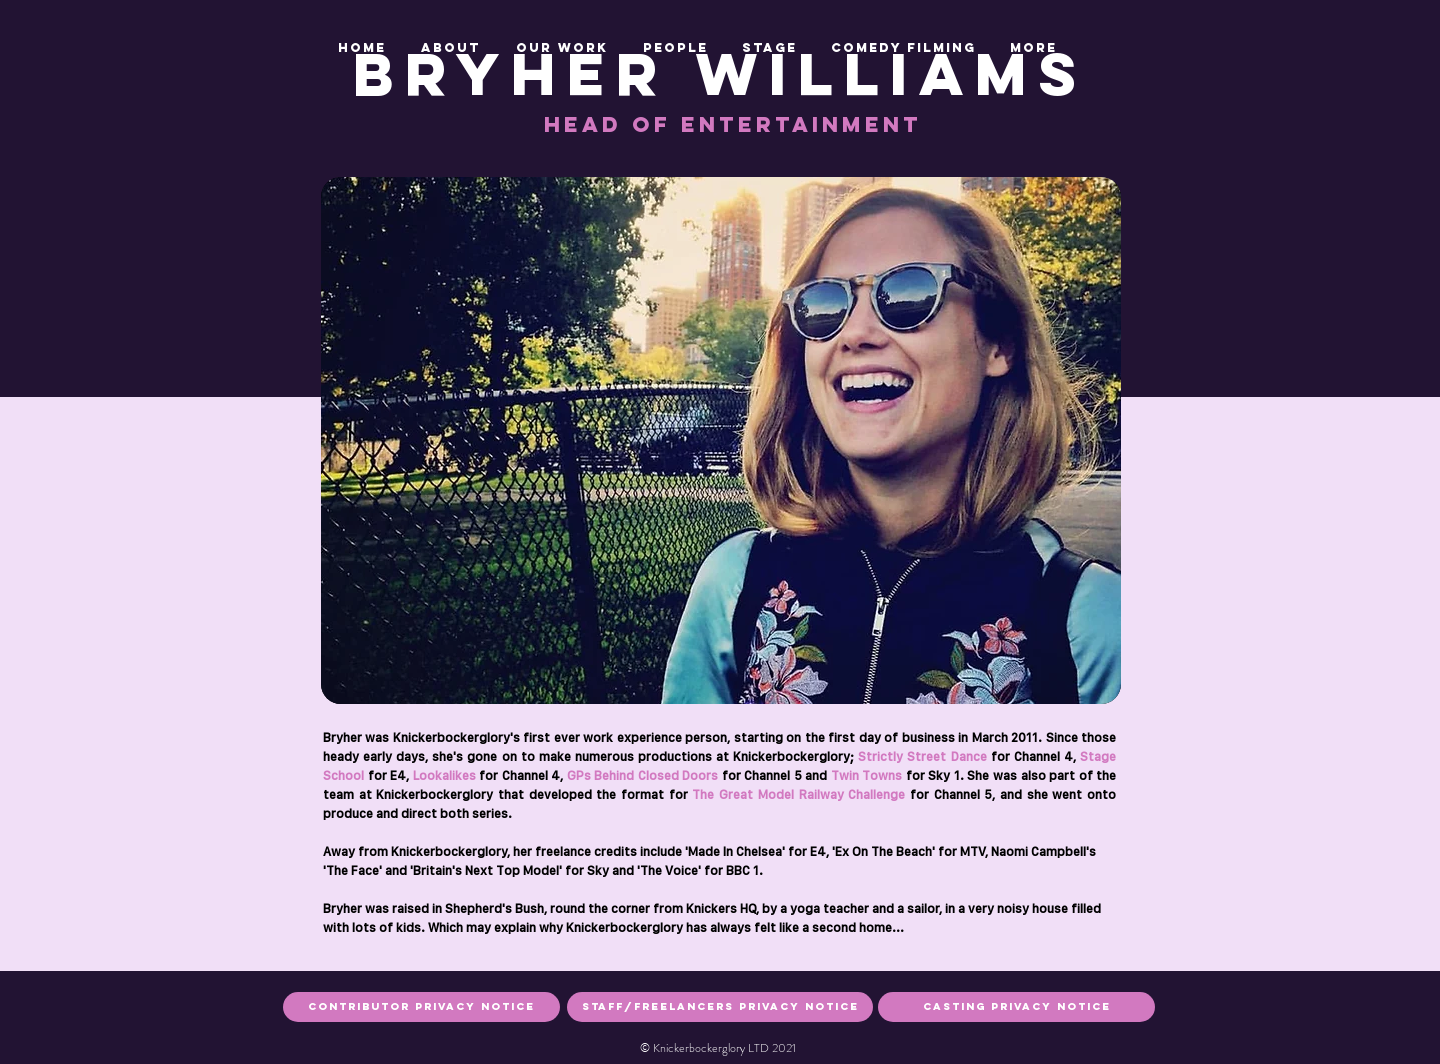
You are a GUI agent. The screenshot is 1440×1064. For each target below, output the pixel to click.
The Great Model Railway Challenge (798, 794)
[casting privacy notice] (1016, 1007)
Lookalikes (442, 775)
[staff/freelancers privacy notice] (720, 1007)
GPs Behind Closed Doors (640, 775)
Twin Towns (867, 775)
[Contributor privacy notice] (421, 1007)
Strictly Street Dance (922, 756)
